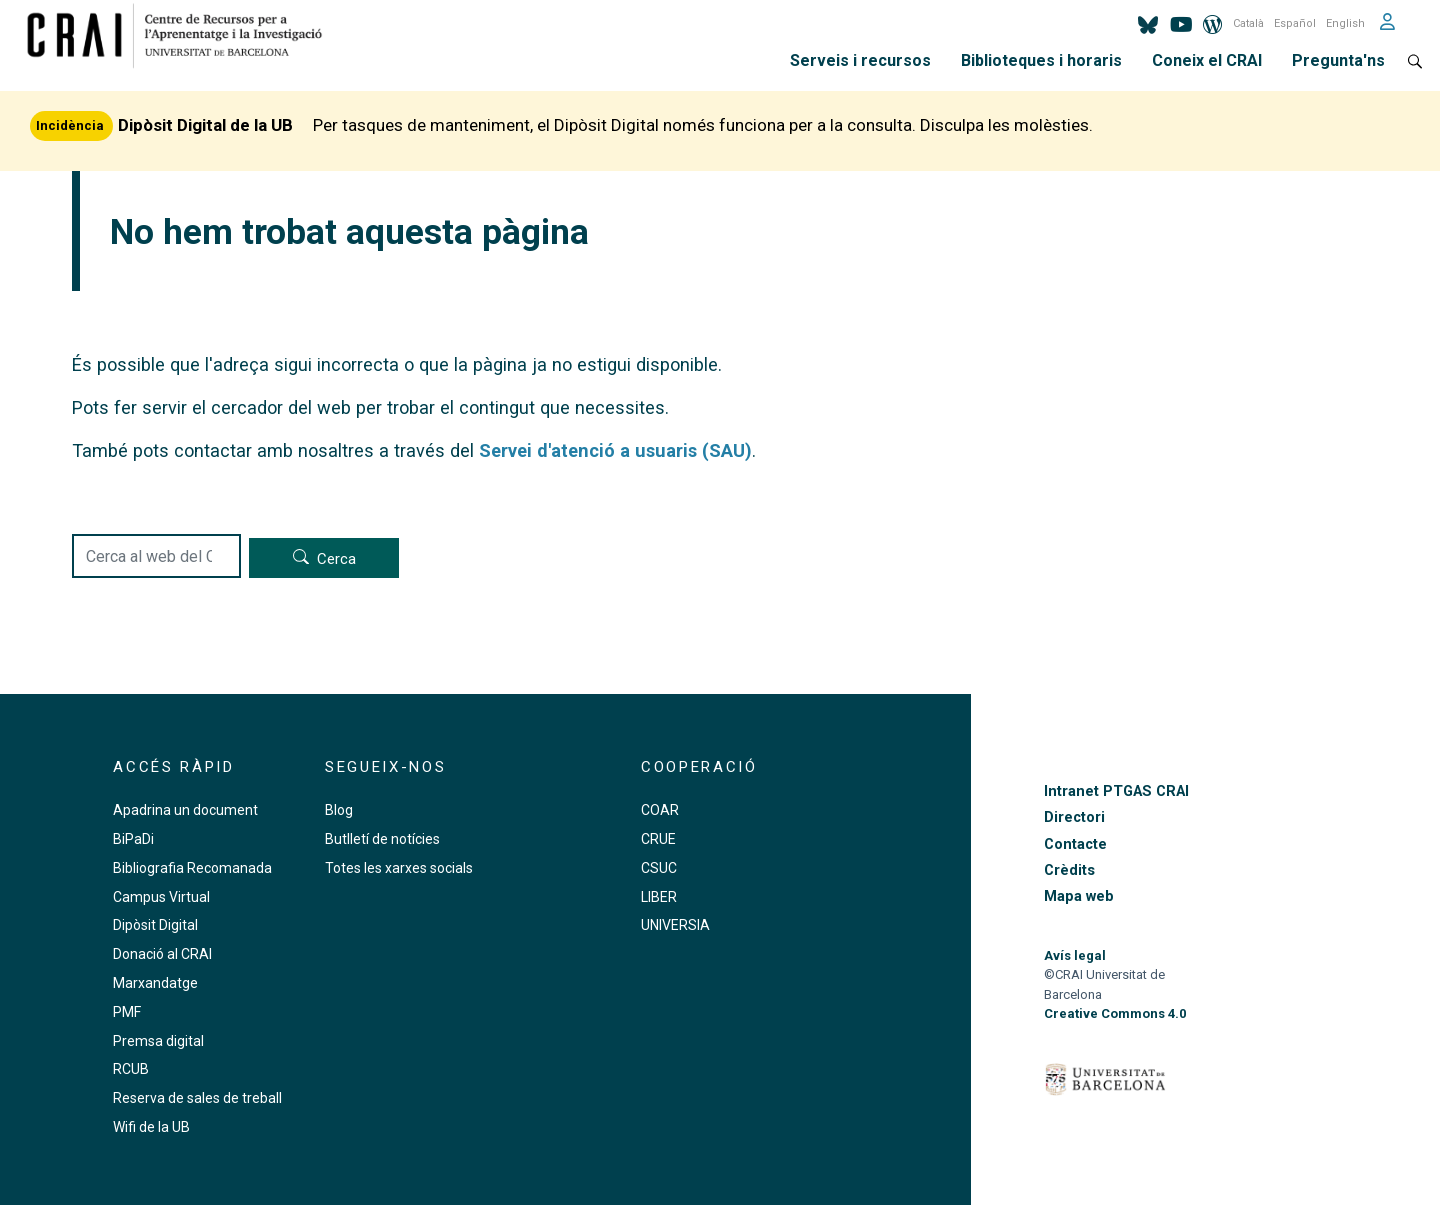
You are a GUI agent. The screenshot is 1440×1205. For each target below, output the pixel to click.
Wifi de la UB (151, 1127)
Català (1248, 23)
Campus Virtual (161, 897)
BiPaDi (133, 839)
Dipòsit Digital (155, 925)
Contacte (1075, 844)
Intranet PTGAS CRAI (1116, 791)
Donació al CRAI (162, 954)
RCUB (131, 1069)
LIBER (659, 897)
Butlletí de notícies (382, 839)
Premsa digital (158, 1041)
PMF (127, 1012)
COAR (660, 810)
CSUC (659, 868)
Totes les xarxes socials (399, 868)
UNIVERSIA (675, 925)
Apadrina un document (185, 810)
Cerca (336, 559)
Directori (1074, 817)
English (1345, 23)
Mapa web (1079, 896)
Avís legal (1075, 955)
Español (1295, 23)
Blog (339, 810)
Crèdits (1069, 870)
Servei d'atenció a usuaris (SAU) (615, 450)
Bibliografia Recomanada (192, 868)
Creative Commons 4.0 (1115, 1013)
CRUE (658, 839)
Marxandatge (155, 983)
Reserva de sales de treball (197, 1098)
